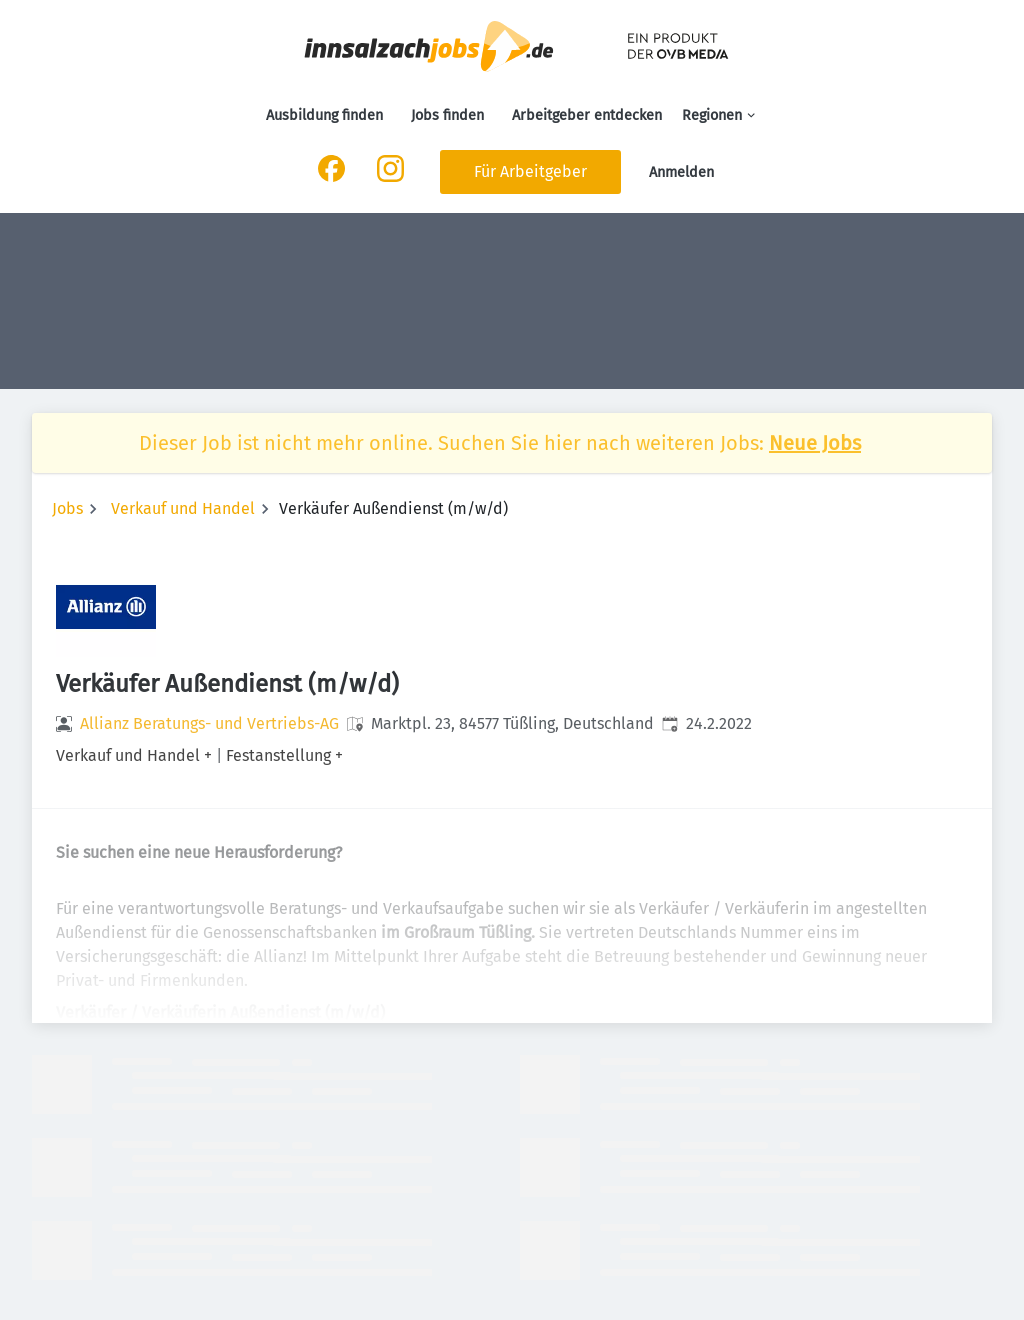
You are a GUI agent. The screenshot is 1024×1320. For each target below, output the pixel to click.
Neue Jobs (815, 443)
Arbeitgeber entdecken (587, 115)
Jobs (67, 508)
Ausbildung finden (324, 115)
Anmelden (681, 172)
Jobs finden (447, 115)
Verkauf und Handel (183, 508)
